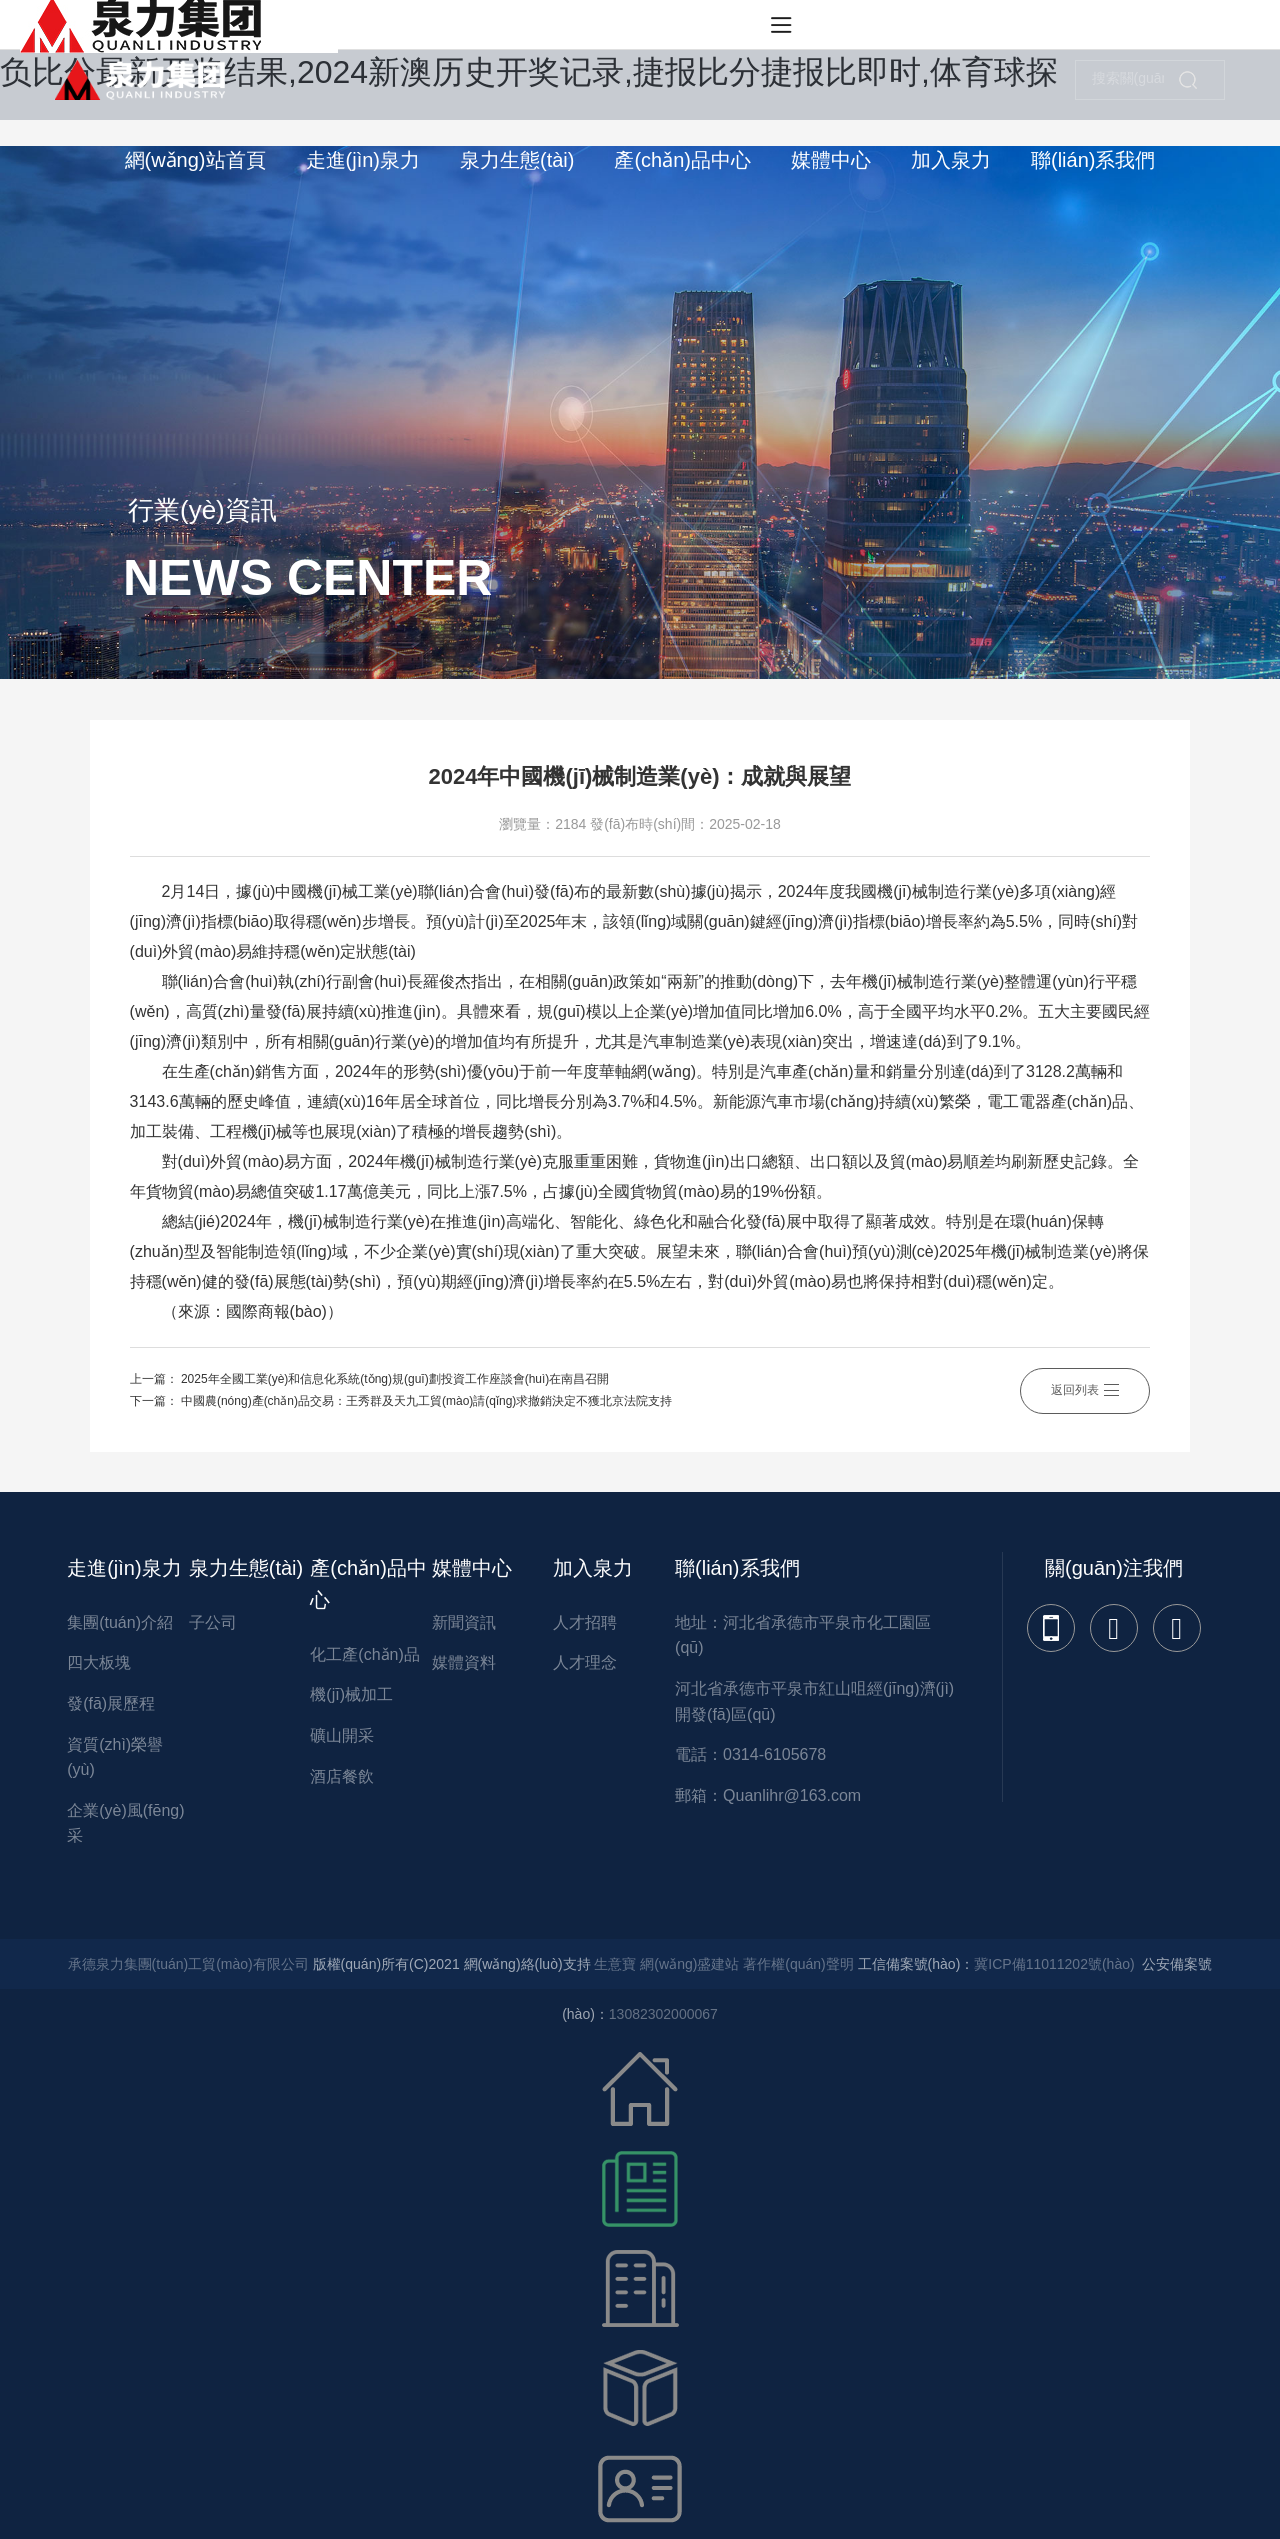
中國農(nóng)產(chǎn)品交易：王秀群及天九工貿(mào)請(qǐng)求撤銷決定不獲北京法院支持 (426, 1401)
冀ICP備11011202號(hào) (1054, 1964)
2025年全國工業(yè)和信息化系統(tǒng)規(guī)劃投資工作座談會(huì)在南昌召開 (395, 1379)
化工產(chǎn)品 (364, 1654)
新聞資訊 (464, 1622)
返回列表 (1085, 1390)
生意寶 (615, 1964)
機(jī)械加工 (351, 1694)
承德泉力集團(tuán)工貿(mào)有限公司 (188, 1964)
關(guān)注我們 (1114, 1568)
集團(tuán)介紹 (120, 1622)
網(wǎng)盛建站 (689, 1964)
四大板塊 (99, 1662)
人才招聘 (585, 1622)
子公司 (213, 1622)
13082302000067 (663, 2014)
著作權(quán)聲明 (798, 1964)
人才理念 (585, 1662)
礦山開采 (342, 1735)
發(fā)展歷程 (111, 1703)
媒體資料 (464, 1662)
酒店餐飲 (342, 1776)
